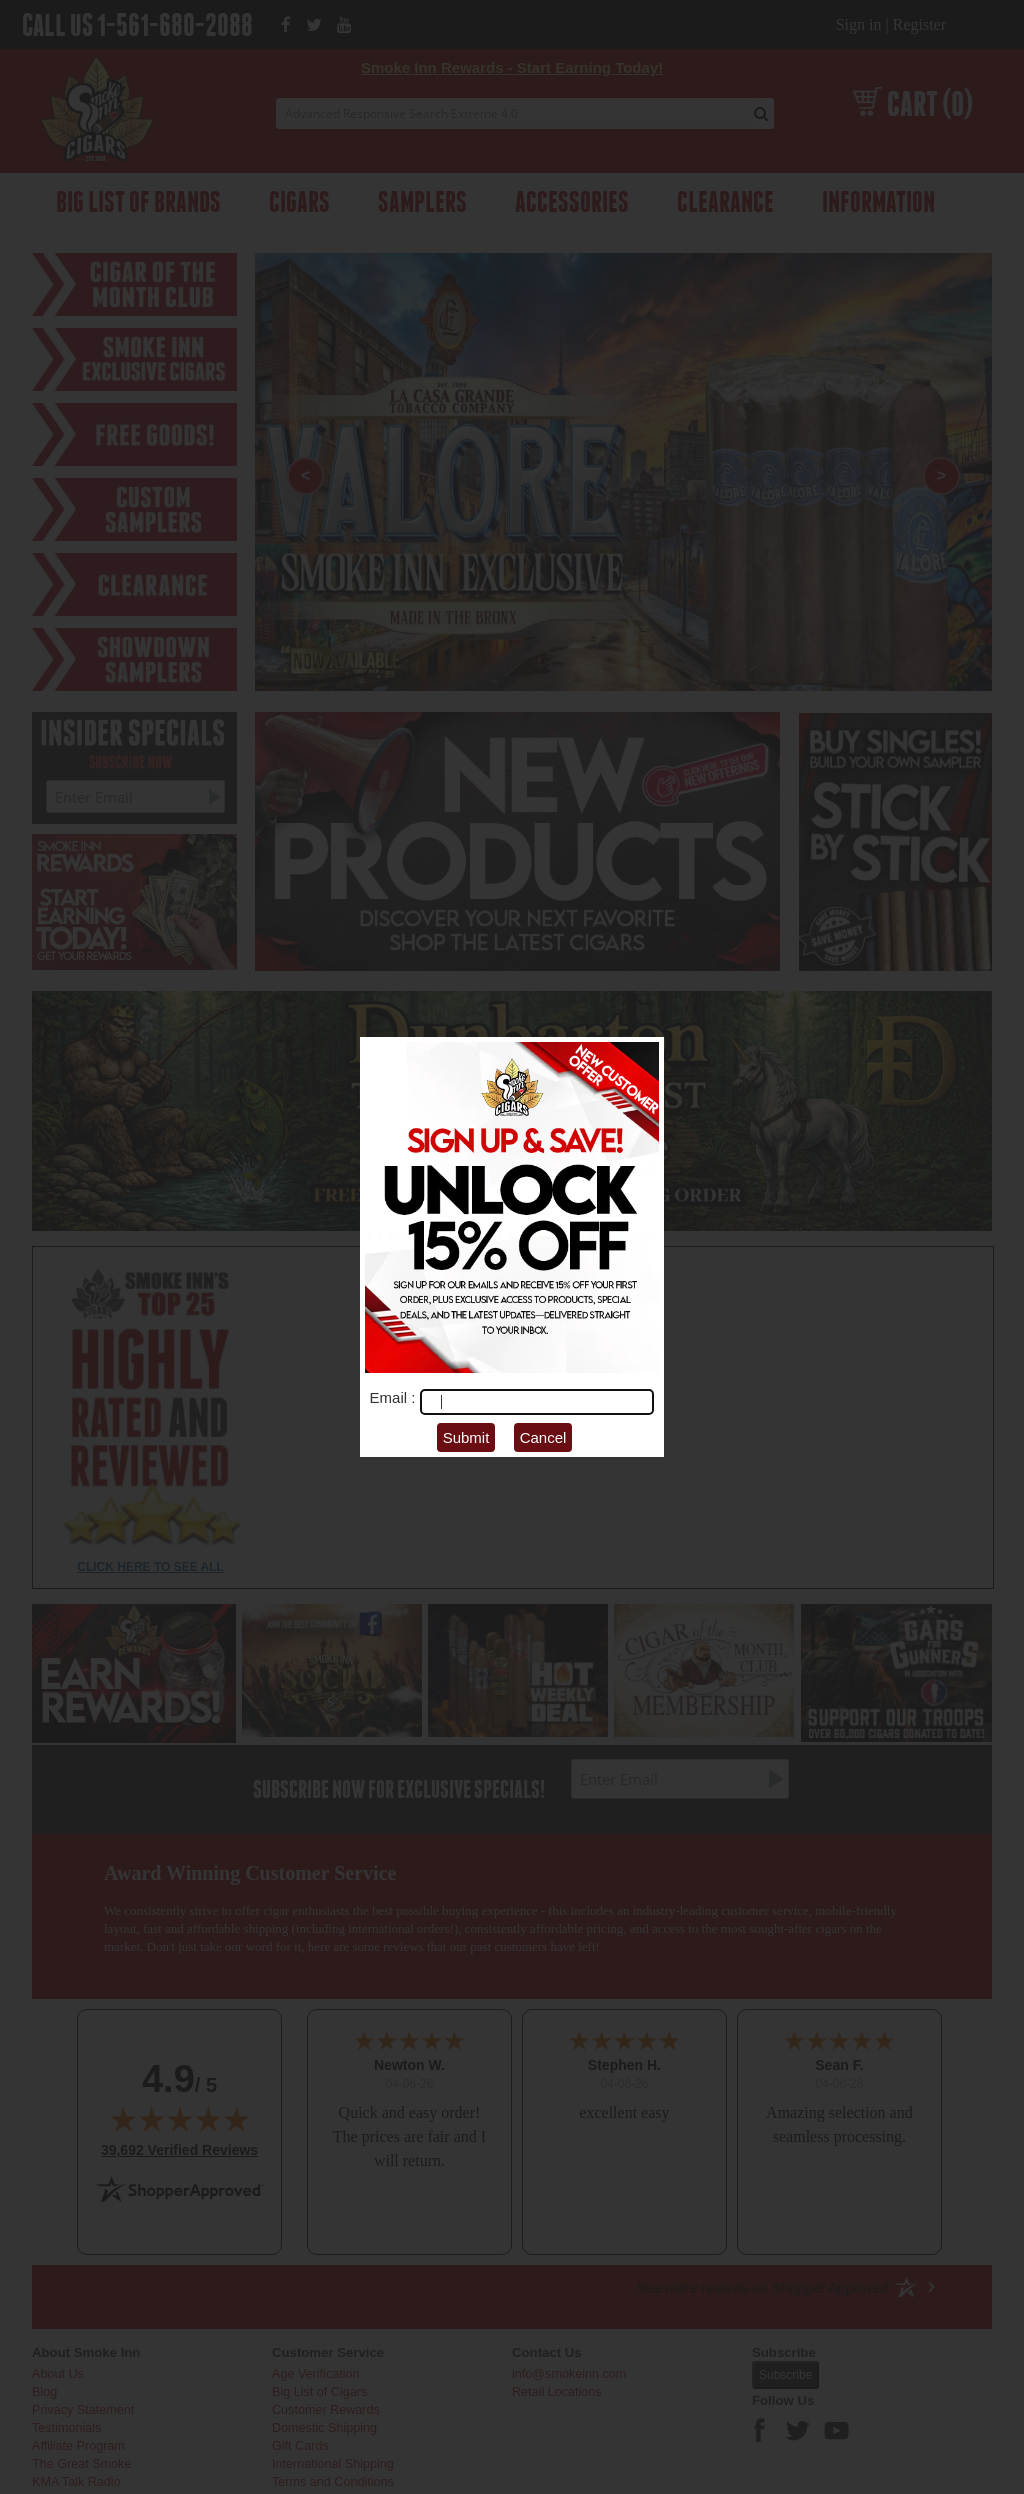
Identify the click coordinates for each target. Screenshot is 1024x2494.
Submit (466, 1437)
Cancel (543, 1437)
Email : (395, 1397)
